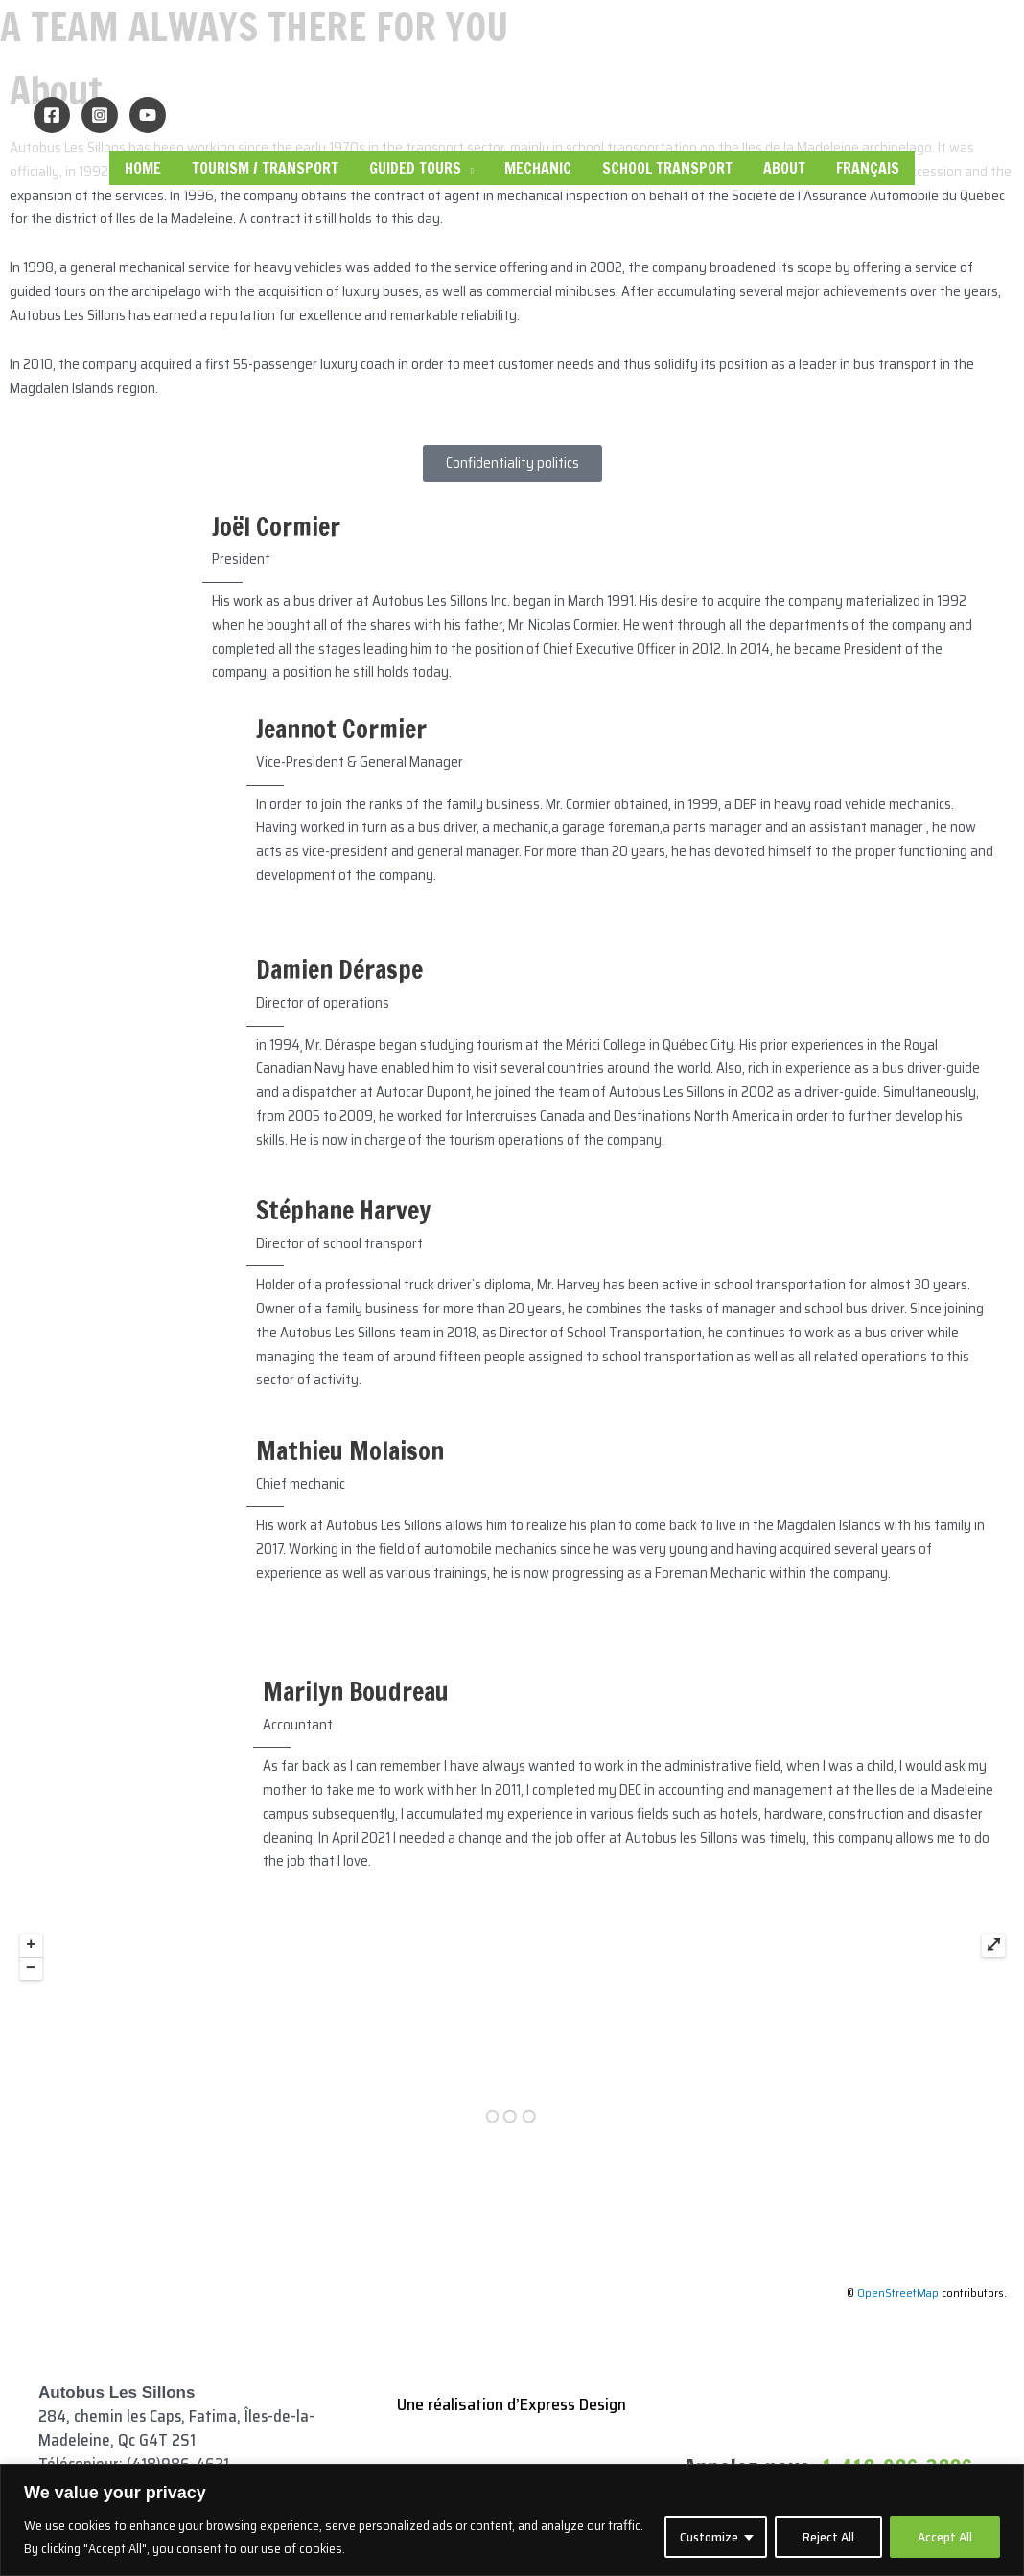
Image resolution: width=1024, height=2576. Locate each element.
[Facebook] (52, 115)
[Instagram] (99, 115)
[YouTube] (147, 115)
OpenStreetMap (898, 2293)
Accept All (945, 2536)
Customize (709, 2536)
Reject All (828, 2536)
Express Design (573, 2404)
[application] (467, 167)
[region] (512, 2520)
